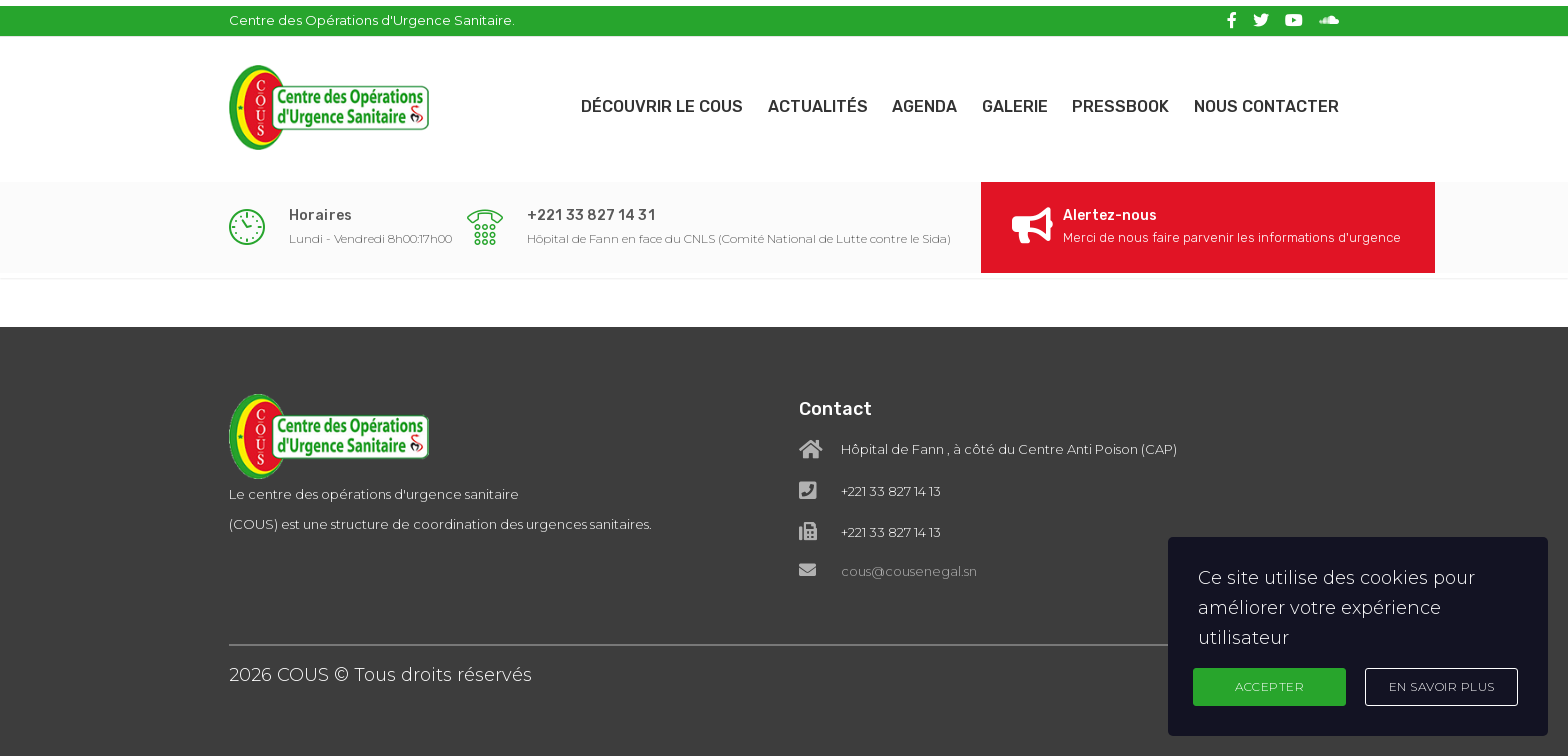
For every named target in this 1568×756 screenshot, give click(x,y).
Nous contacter (1266, 100)
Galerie (1004, 100)
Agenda (908, 100)
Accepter (1269, 685)
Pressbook (1115, 100)
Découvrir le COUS (635, 100)
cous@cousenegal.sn (909, 571)
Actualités (796, 100)
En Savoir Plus (1442, 685)
